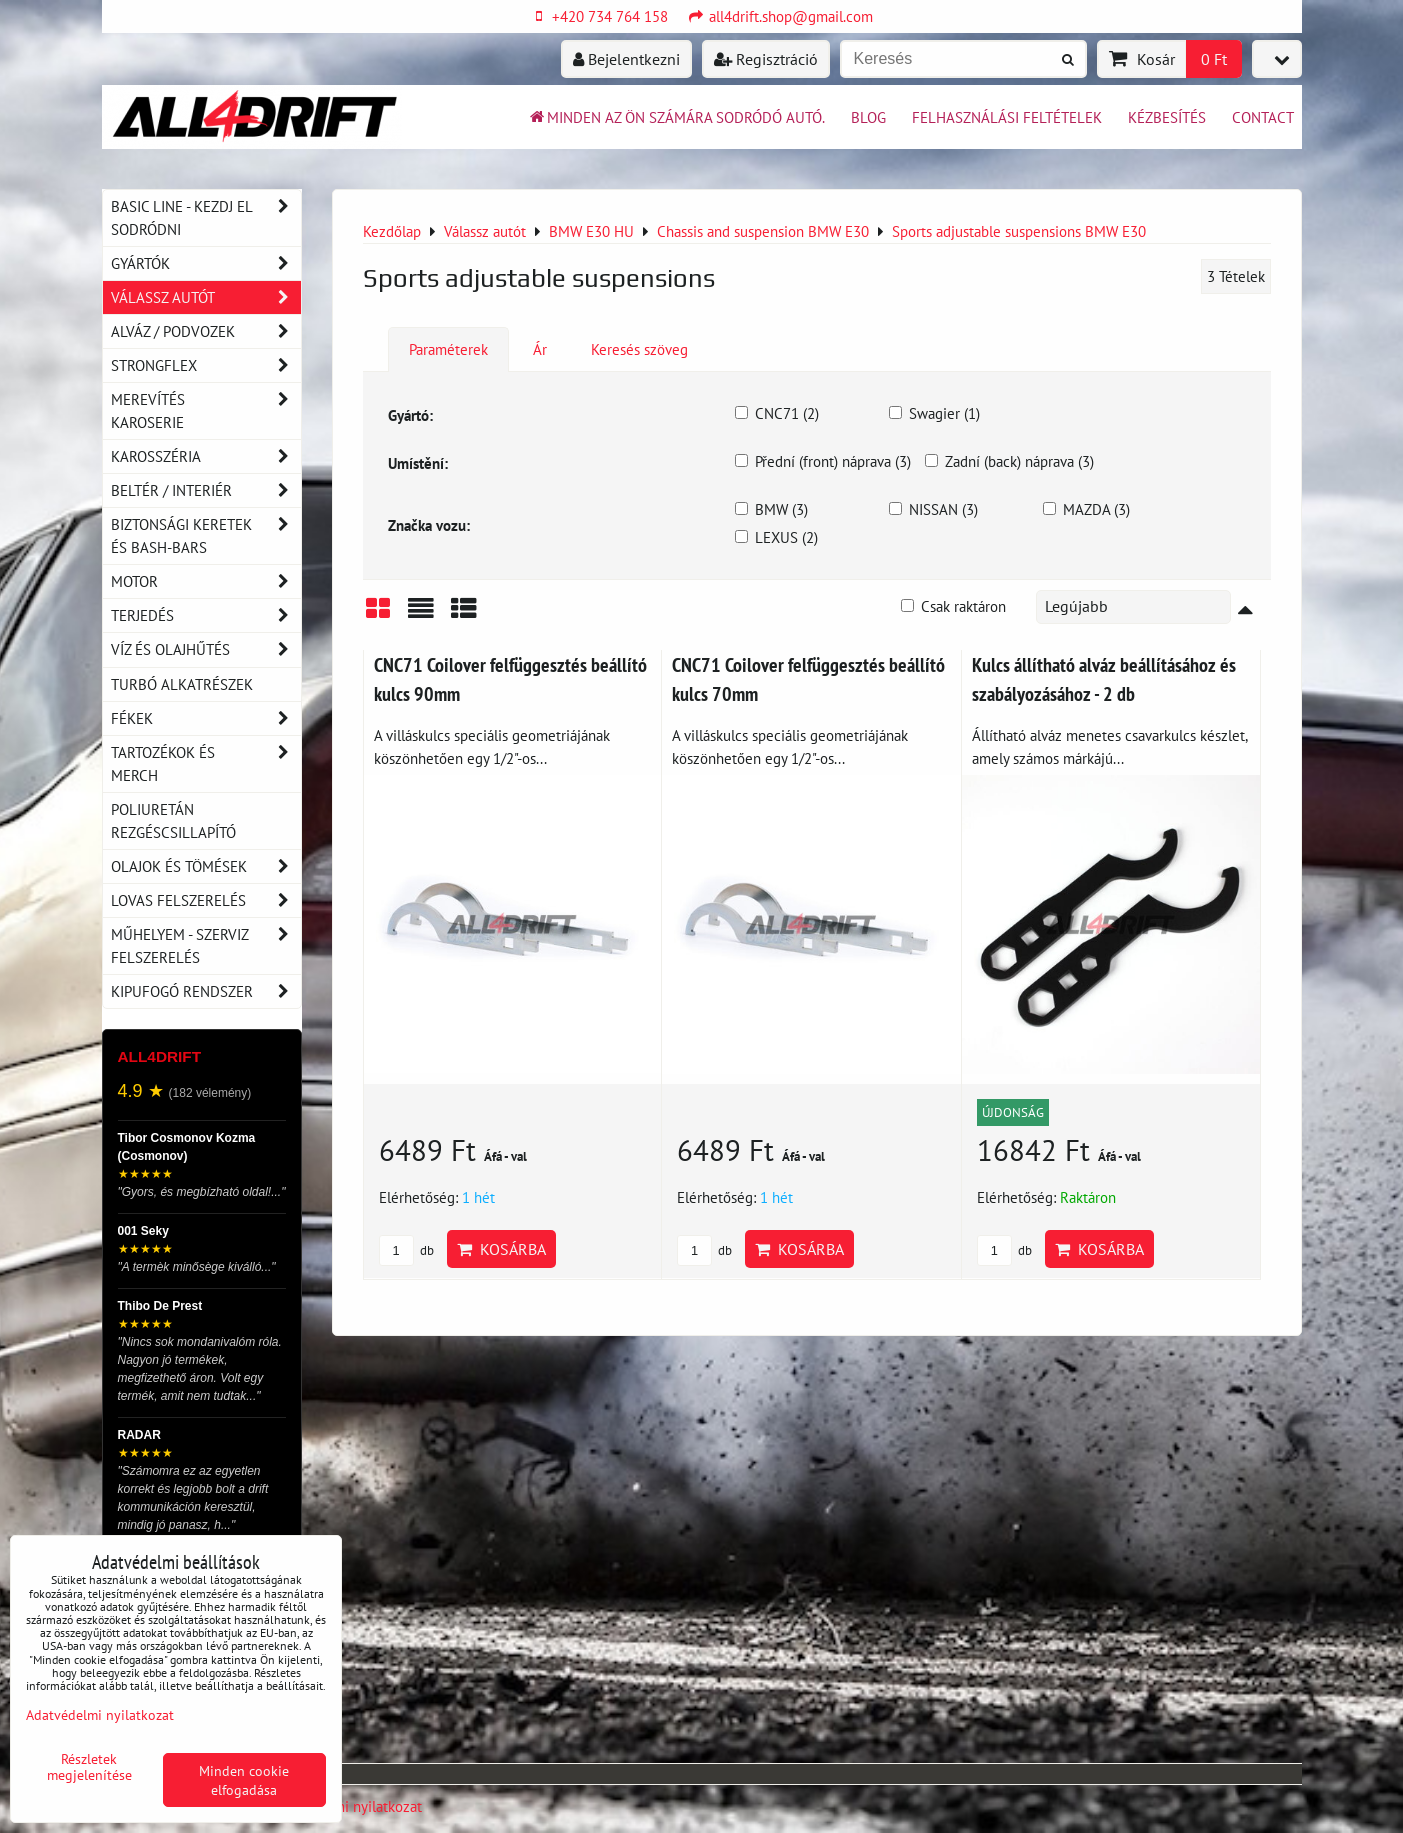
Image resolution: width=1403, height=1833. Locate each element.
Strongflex (206, 365)
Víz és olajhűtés (206, 649)
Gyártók (206, 263)
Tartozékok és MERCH (206, 764)
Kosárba (501, 1249)
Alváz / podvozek (206, 331)
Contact (1263, 117)
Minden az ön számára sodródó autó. (676, 117)
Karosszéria (206, 456)
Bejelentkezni (626, 59)
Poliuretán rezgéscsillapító (173, 820)
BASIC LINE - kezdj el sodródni (206, 218)
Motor (206, 581)
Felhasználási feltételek (1007, 117)
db (406, 1250)
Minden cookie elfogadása (244, 1780)
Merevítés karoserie (206, 411)
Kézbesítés (1167, 117)
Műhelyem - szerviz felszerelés (206, 946)
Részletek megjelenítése (89, 1767)
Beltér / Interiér (206, 490)
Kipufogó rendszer (206, 991)
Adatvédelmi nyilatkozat (345, 1806)
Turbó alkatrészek (182, 684)
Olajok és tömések (206, 866)
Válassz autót (206, 297)
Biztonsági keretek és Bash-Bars (206, 536)
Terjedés (206, 615)
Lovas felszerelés (206, 900)
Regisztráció (766, 59)
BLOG (868, 117)
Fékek (206, 718)
